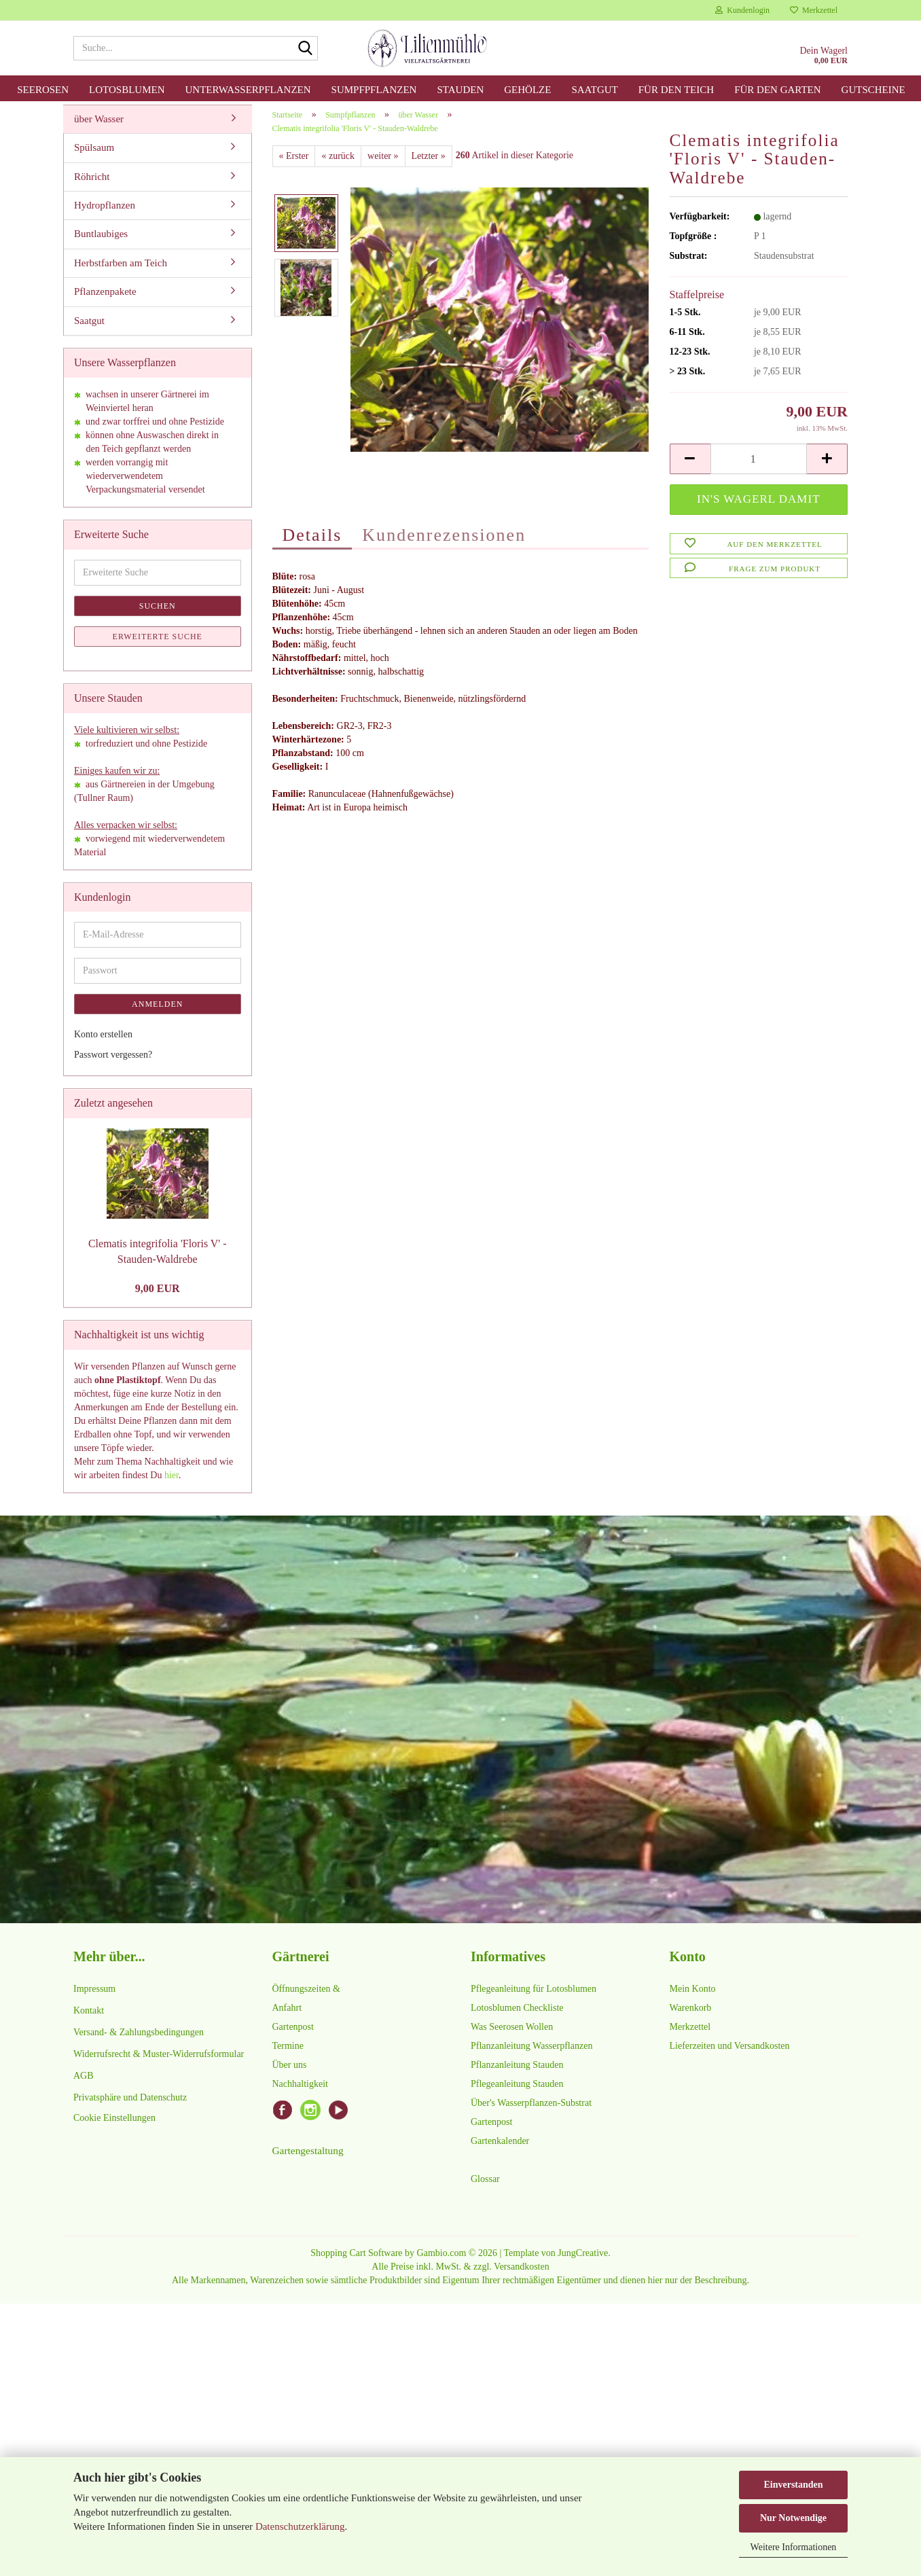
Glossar (485, 2186)
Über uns (289, 2072)
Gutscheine (873, 89)
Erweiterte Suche (157, 644)
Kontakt (88, 2018)
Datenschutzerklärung (300, 2526)
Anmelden (157, 1012)
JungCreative (583, 2260)
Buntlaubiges (101, 241)
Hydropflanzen (104, 212)
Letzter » (429, 163)
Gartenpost (293, 2034)
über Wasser (99, 126)
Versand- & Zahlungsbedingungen (138, 2040)
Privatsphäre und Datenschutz (130, 2105)
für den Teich (676, 89)
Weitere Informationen (794, 2547)
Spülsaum (94, 154)
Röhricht (92, 184)
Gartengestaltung (308, 2158)
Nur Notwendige (793, 2518)
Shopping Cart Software (356, 2260)
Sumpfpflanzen (374, 89)
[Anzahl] (758, 467)
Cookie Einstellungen (114, 2125)
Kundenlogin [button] (742, 10)
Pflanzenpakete (105, 299)
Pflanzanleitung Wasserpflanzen (531, 2053)
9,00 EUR (157, 1296)
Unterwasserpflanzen (248, 89)
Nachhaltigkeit (300, 2091)
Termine (288, 2053)
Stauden (460, 89)
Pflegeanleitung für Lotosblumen (533, 1996)
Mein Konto (693, 1996)
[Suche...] (305, 49)
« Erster (294, 163)
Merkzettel (813, 10)
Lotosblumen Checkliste (517, 2015)
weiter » (382, 163)
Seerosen (43, 89)
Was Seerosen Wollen (512, 2034)
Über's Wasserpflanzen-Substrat (531, 2110)
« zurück (338, 163)
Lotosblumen (126, 89)
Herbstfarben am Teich (120, 270)
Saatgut (594, 89)
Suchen (157, 613)
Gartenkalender (500, 2148)
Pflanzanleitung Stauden (517, 2072)
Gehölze (527, 89)
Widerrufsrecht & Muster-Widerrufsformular (158, 2061)
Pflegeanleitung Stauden (517, 2091)
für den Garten (777, 89)
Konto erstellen (103, 1042)
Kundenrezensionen (444, 542)
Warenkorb (691, 2015)
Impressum (94, 1996)
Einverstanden (793, 2485)
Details (312, 542)
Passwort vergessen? (113, 1063)
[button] (690, 467)
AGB (83, 2083)
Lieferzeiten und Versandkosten (730, 2053)
